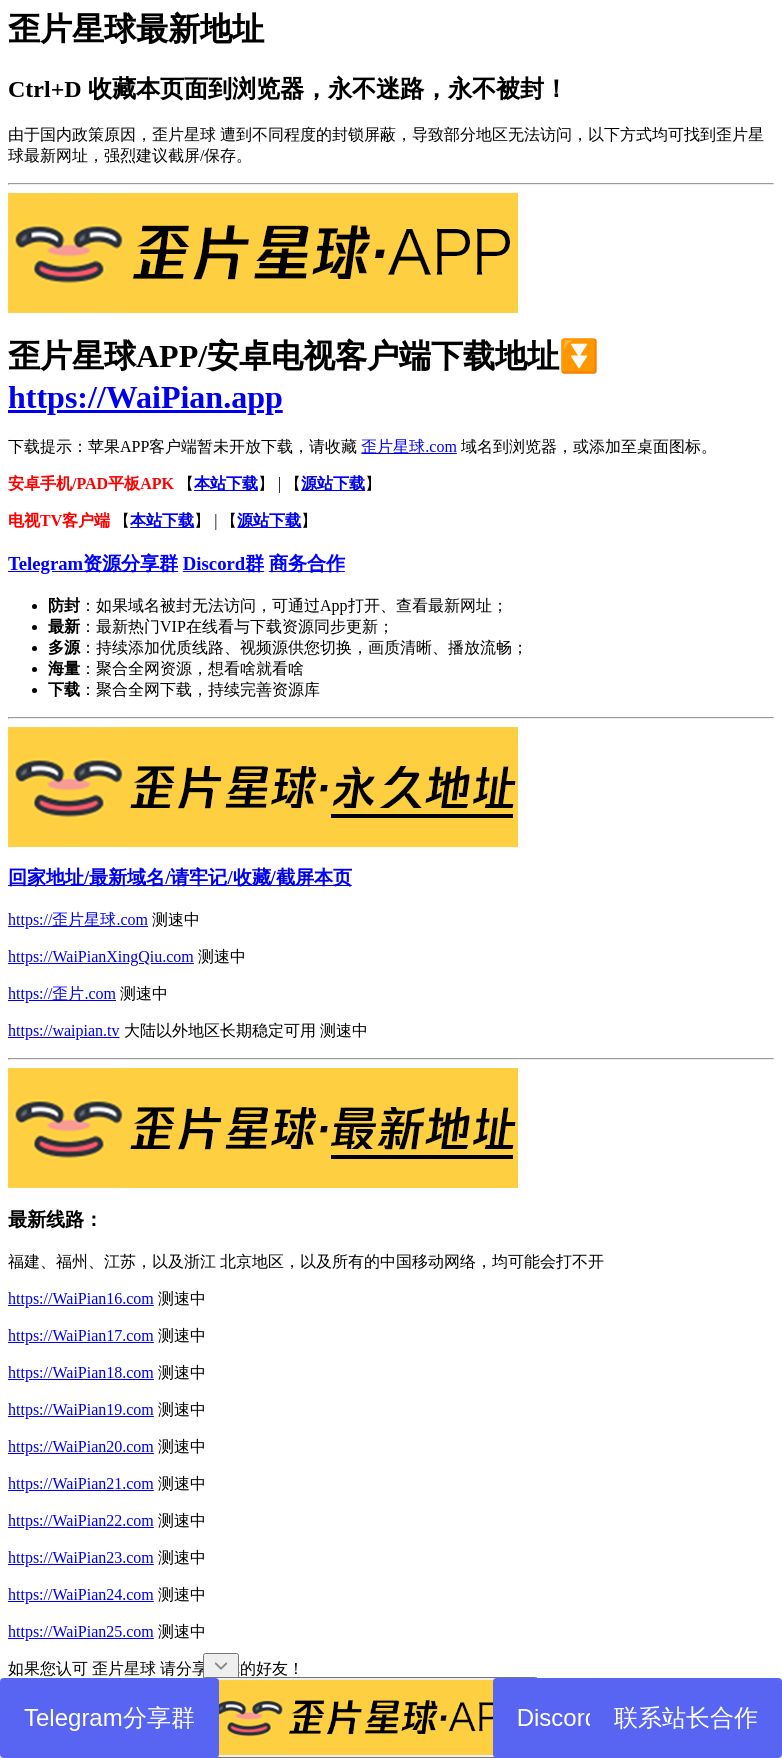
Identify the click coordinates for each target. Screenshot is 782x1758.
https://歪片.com (62, 993)
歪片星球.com (409, 446)
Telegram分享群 (109, 1717)
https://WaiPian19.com (81, 1409)
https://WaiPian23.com (81, 1557)
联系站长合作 (686, 1717)
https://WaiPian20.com (81, 1446)
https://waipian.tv (64, 1030)
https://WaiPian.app (145, 397)
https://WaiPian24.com (81, 1594)
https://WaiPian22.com (81, 1520)
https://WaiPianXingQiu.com (101, 956)
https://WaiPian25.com (81, 1631)
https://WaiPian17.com (81, 1335)
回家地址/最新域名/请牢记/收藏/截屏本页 (180, 877)
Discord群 (569, 1717)
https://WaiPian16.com (81, 1298)
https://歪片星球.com (78, 919)
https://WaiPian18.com (81, 1372)
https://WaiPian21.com (81, 1483)
